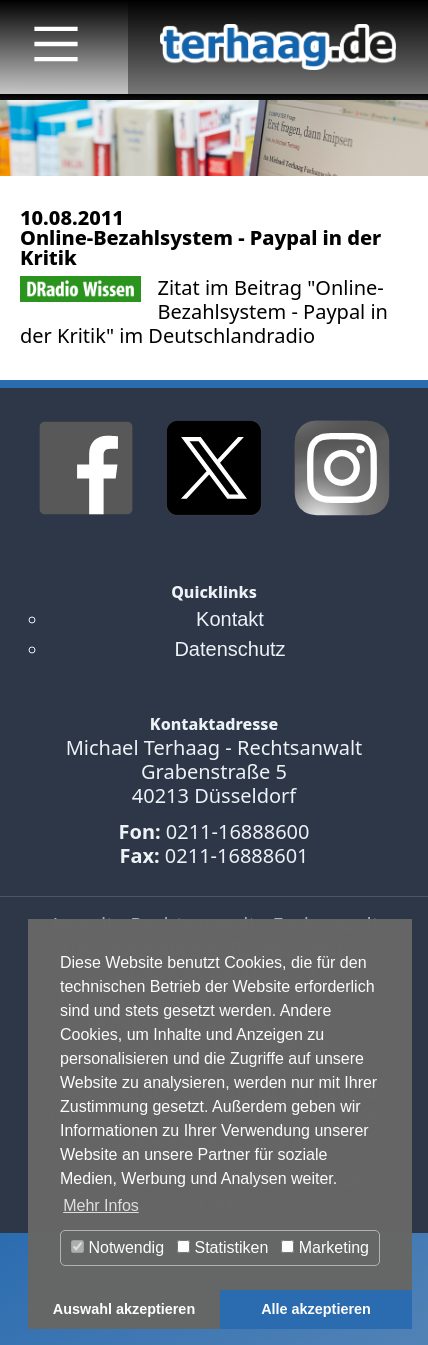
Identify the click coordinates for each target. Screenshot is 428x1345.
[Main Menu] (56, 44)
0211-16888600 (238, 831)
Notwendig (117, 1247)
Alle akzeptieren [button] (316, 1309)
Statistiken (222, 1247)
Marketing (325, 1247)
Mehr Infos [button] (101, 1205)
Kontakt (230, 619)
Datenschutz (229, 649)
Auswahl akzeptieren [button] (124, 1309)
